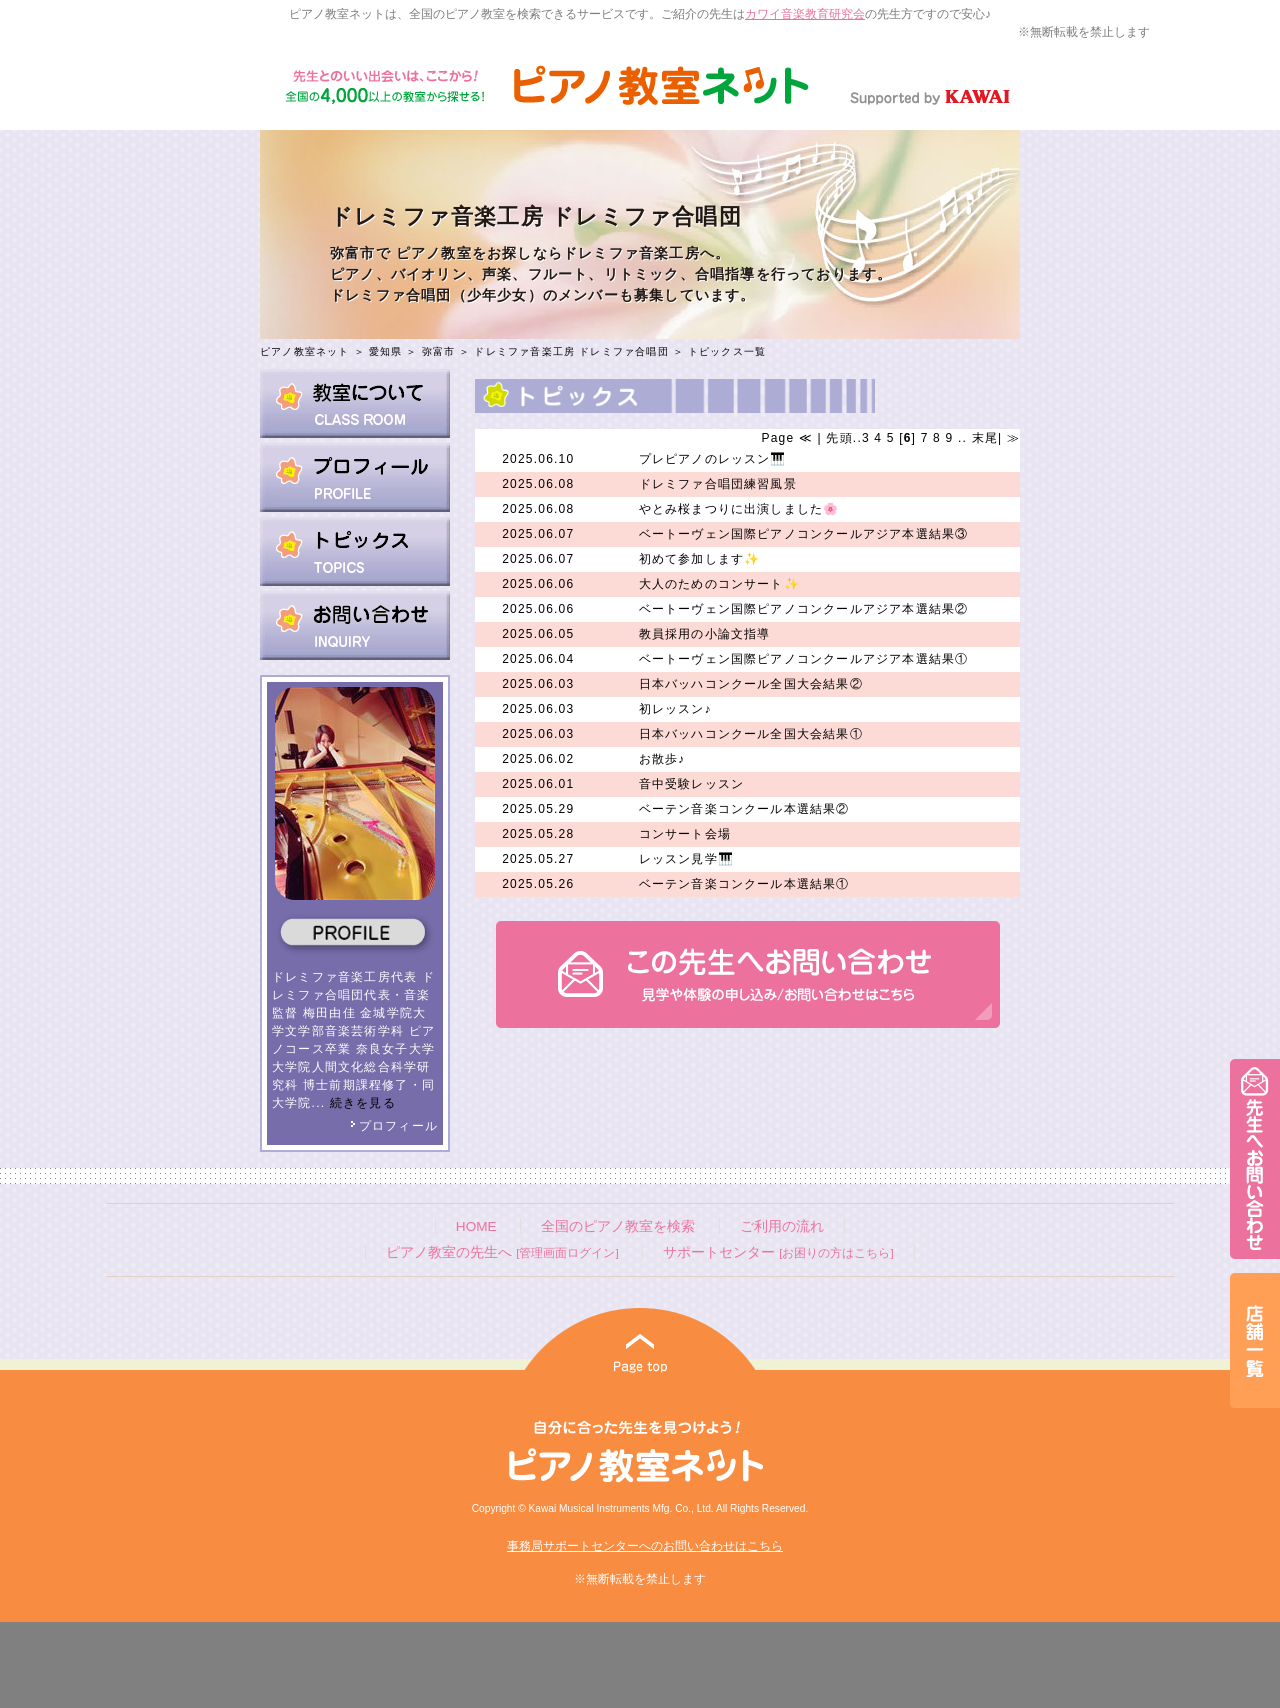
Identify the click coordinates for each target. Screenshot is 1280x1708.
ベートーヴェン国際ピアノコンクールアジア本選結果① (804, 659)
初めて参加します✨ (700, 559)
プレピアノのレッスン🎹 (713, 459)
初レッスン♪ (675, 709)
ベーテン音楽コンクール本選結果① (744, 884)
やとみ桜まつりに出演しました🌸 (739, 509)
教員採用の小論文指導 (705, 634)
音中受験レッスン (692, 784)
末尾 (982, 438)
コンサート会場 (685, 834)
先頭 (837, 438)
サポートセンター (778, 1252)
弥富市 (439, 351)
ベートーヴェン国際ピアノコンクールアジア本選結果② (804, 609)
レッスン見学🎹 (686, 859)
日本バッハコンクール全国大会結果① (751, 734)
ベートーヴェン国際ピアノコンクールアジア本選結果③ (804, 534)
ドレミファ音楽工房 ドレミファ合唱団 (571, 351)
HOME (476, 1226)
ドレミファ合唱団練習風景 (718, 484)
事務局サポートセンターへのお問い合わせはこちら (645, 1546)
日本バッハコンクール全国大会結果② (751, 684)
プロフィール (394, 1126)
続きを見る (363, 1103)
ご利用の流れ (782, 1226)
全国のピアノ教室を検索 (618, 1226)
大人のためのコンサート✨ (719, 584)
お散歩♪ (662, 759)
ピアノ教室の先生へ (502, 1252)
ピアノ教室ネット (305, 351)
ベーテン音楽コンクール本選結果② (744, 809)
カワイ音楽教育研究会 (805, 14)
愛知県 (386, 351)
